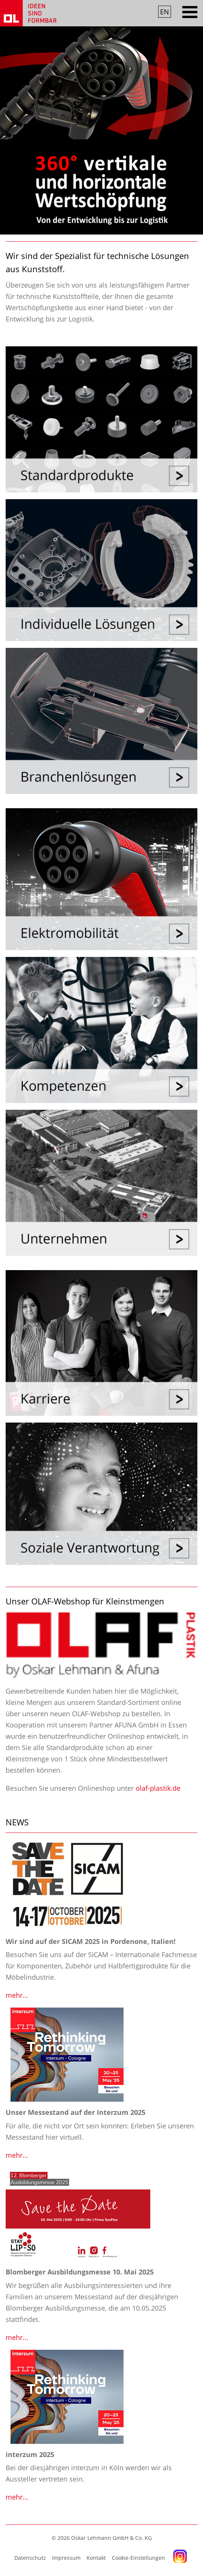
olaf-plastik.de (158, 1788)
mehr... (17, 1995)
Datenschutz (30, 2557)
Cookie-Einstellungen (138, 2557)
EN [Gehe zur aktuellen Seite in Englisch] (164, 11)
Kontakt (96, 2557)
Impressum (66, 2557)
